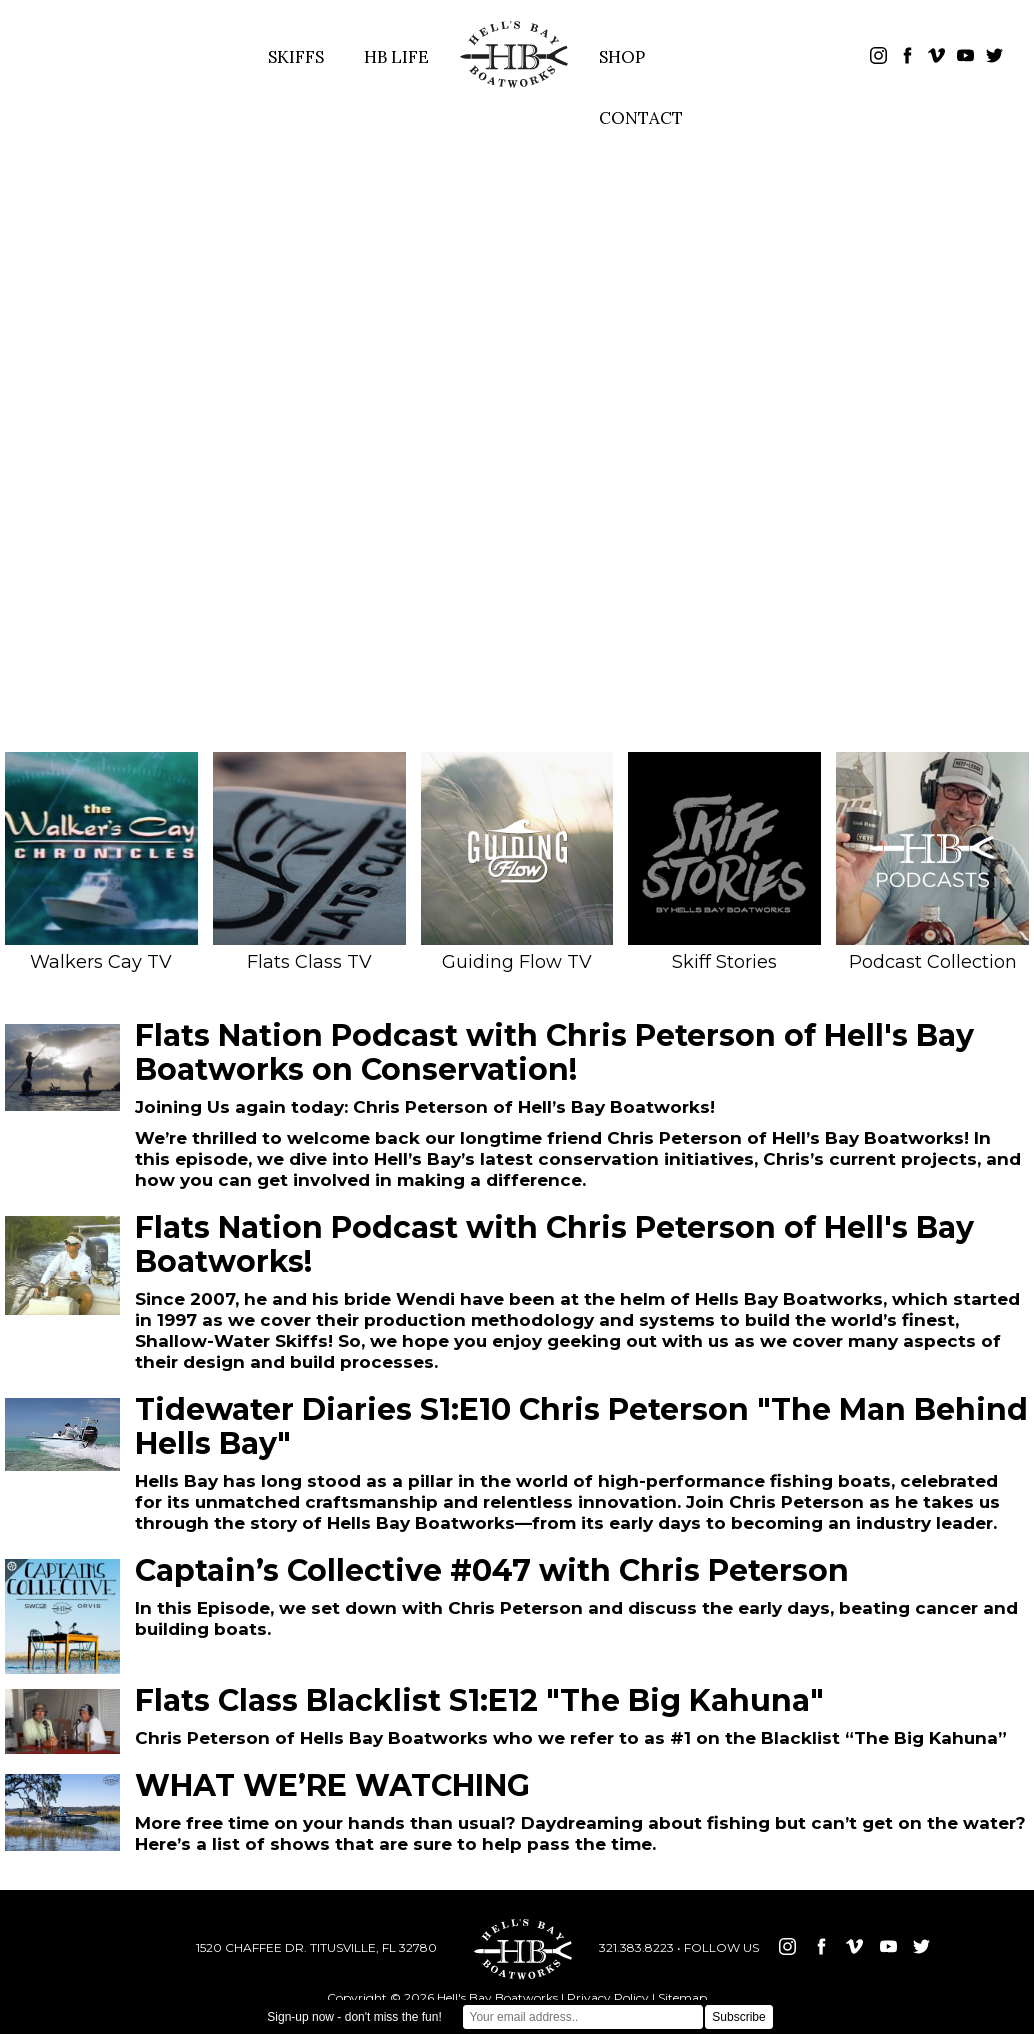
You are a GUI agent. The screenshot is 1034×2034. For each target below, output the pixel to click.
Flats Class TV (309, 862)
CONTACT (641, 118)
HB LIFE (396, 57)
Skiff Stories (724, 862)
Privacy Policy (608, 1997)
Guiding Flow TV (517, 862)
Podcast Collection (932, 862)
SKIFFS (296, 57)
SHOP (622, 57)
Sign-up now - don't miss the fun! (354, 2017)
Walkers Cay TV (101, 862)
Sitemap (682, 1997)
